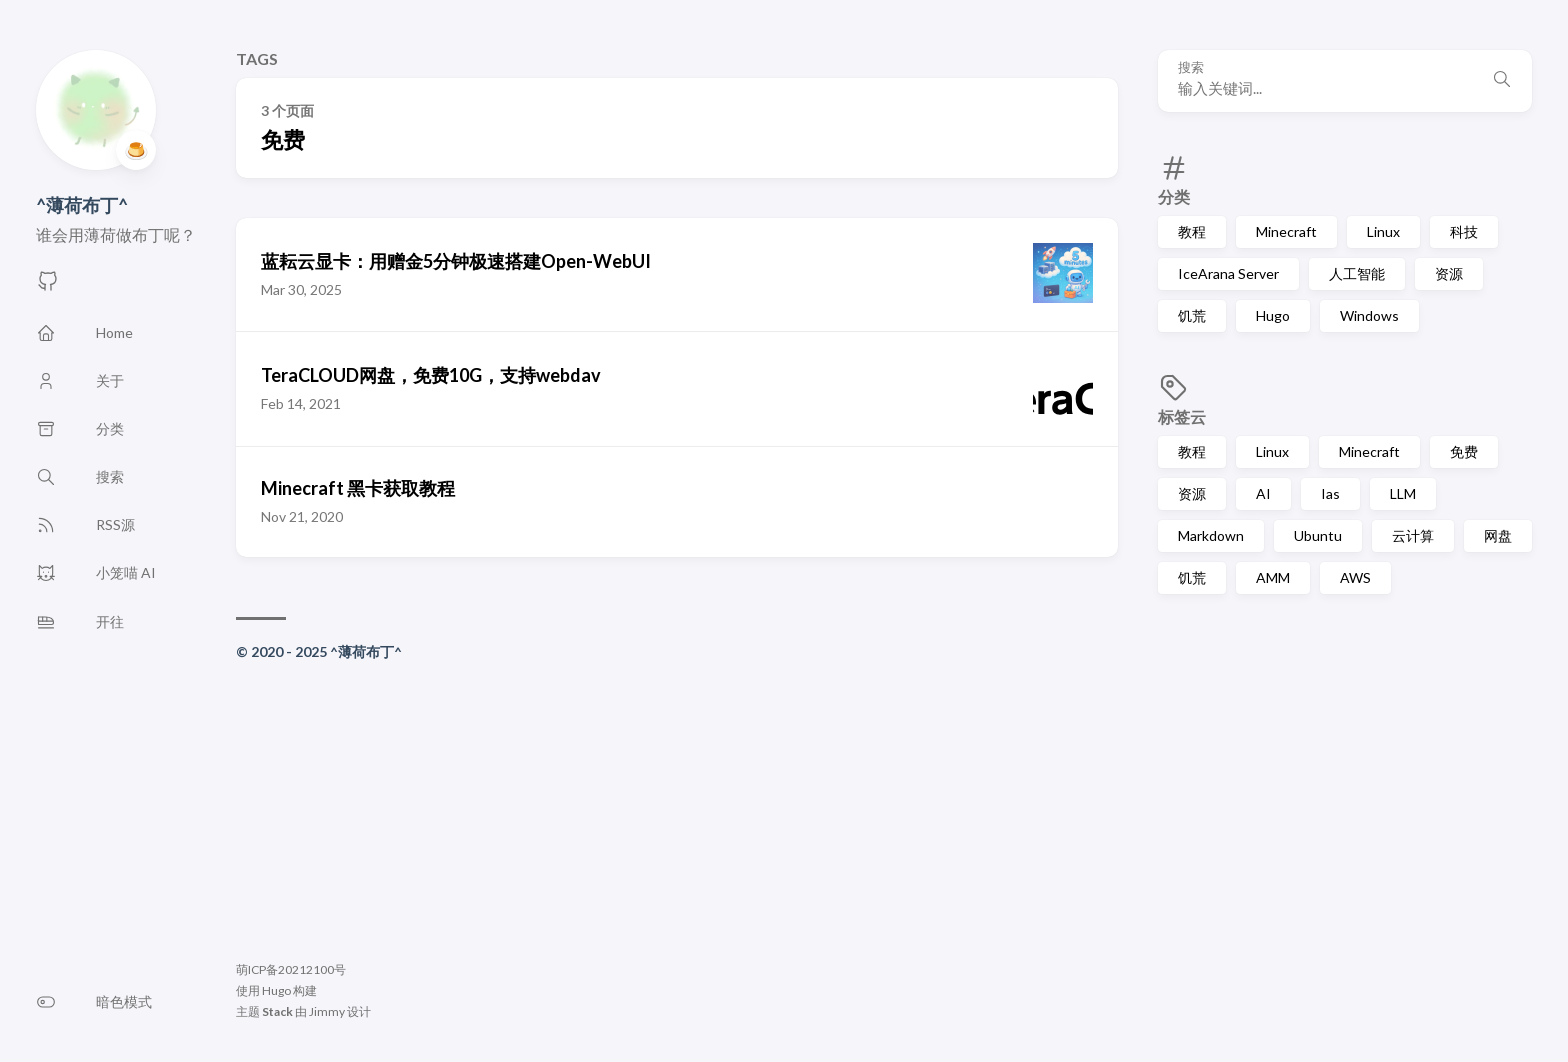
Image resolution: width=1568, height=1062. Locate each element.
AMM (1273, 577)
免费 (1464, 451)
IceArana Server (1228, 273)
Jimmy (327, 1011)
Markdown (1211, 535)
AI (1263, 493)
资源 (1449, 273)
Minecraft (1286, 231)
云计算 (1413, 535)
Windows (1369, 315)
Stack (277, 1011)
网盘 (1498, 535)
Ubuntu (1318, 535)
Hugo (1273, 315)
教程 (1192, 231)
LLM (1403, 493)
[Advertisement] (677, 814)
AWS (1355, 577)
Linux (1383, 231)
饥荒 (1192, 315)
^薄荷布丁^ (82, 205)
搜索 (1191, 67)
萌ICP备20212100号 (291, 969)
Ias (1330, 493)
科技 (1464, 231)
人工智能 (1357, 273)
